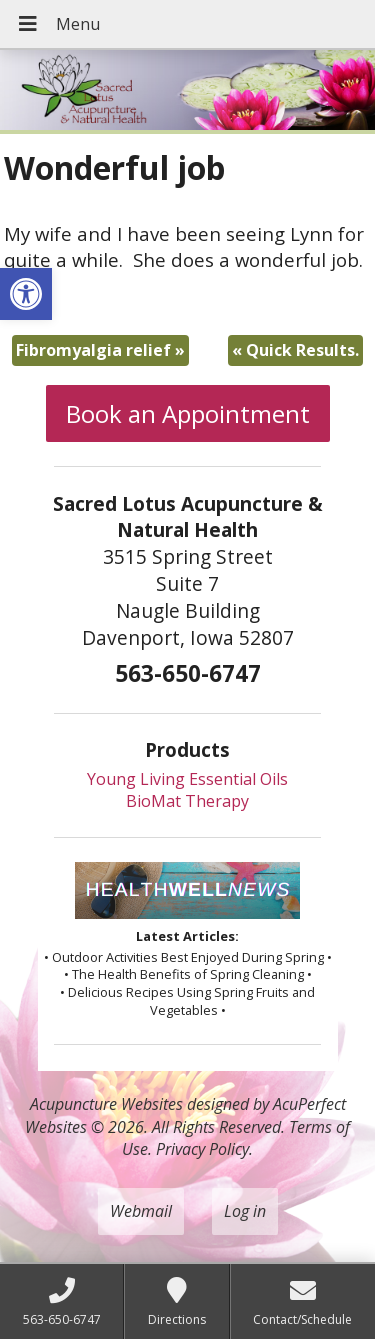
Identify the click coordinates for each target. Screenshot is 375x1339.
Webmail (141, 1211)
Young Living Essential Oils (187, 779)
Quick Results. (295, 350)
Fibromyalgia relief (100, 350)
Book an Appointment (188, 413)
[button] (26, 294)
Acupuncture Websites (106, 1104)
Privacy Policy (202, 1149)
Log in (245, 1211)
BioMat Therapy (187, 801)
